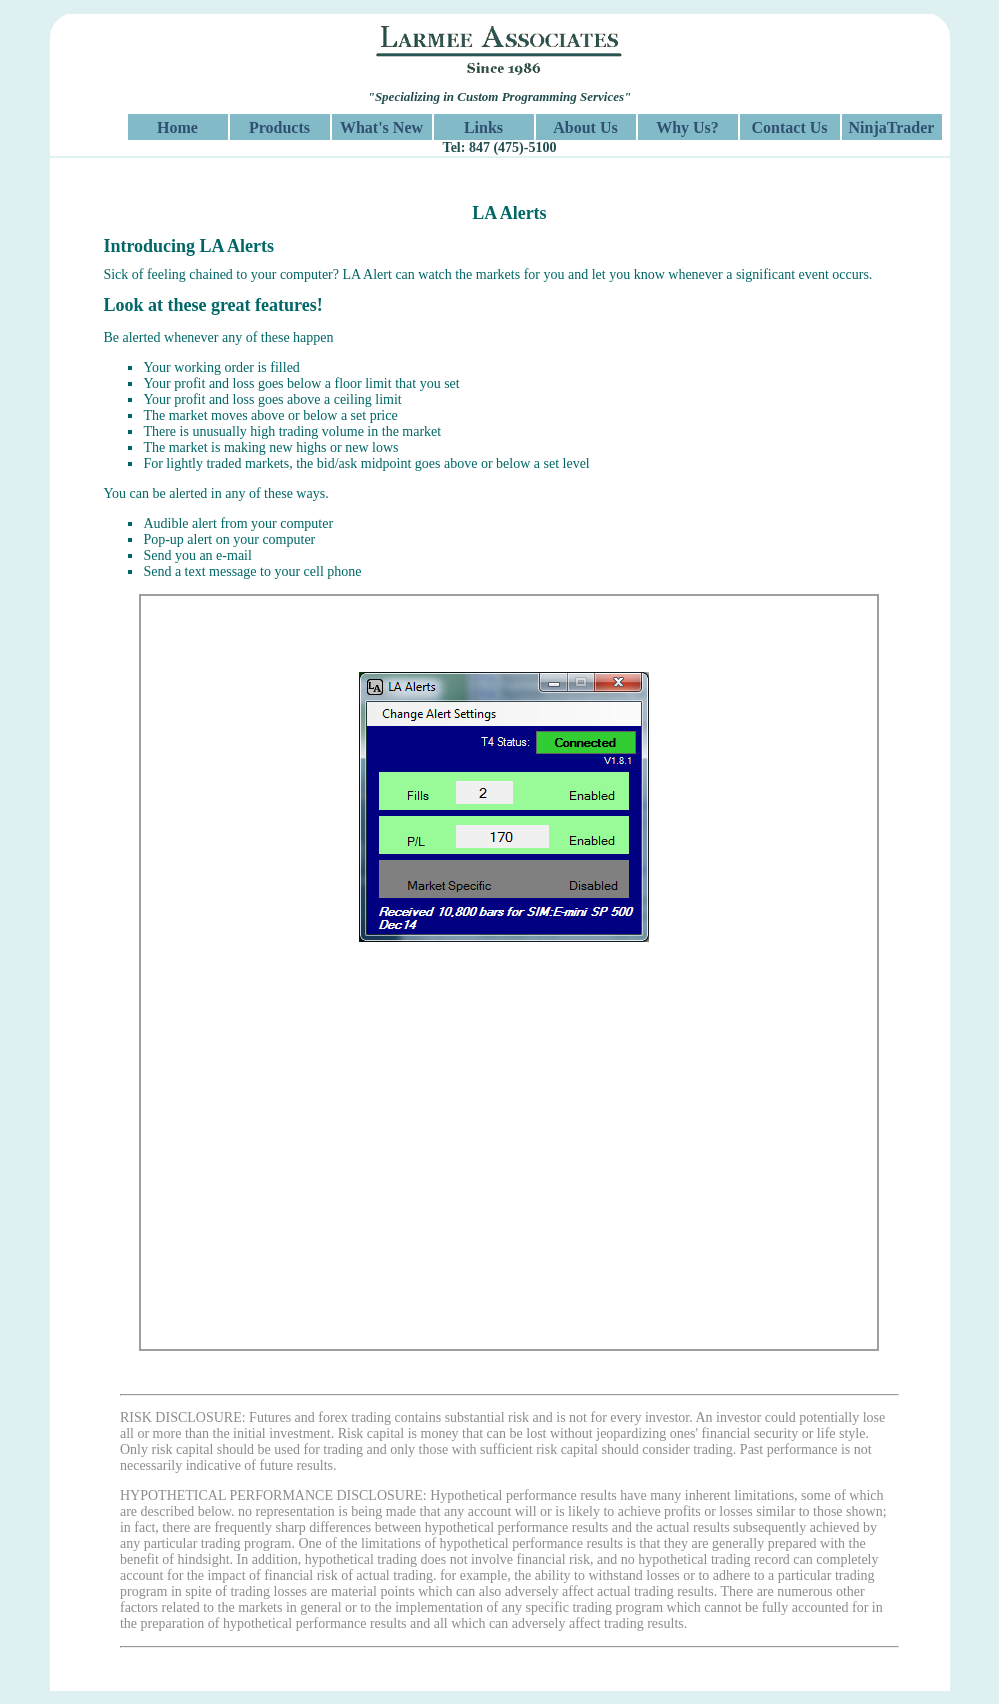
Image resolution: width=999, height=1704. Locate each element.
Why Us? (687, 127)
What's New (381, 127)
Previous (125, 982)
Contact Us (790, 127)
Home (177, 127)
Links (483, 127)
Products (279, 127)
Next (894, 982)
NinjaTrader (892, 127)
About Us (585, 127)
